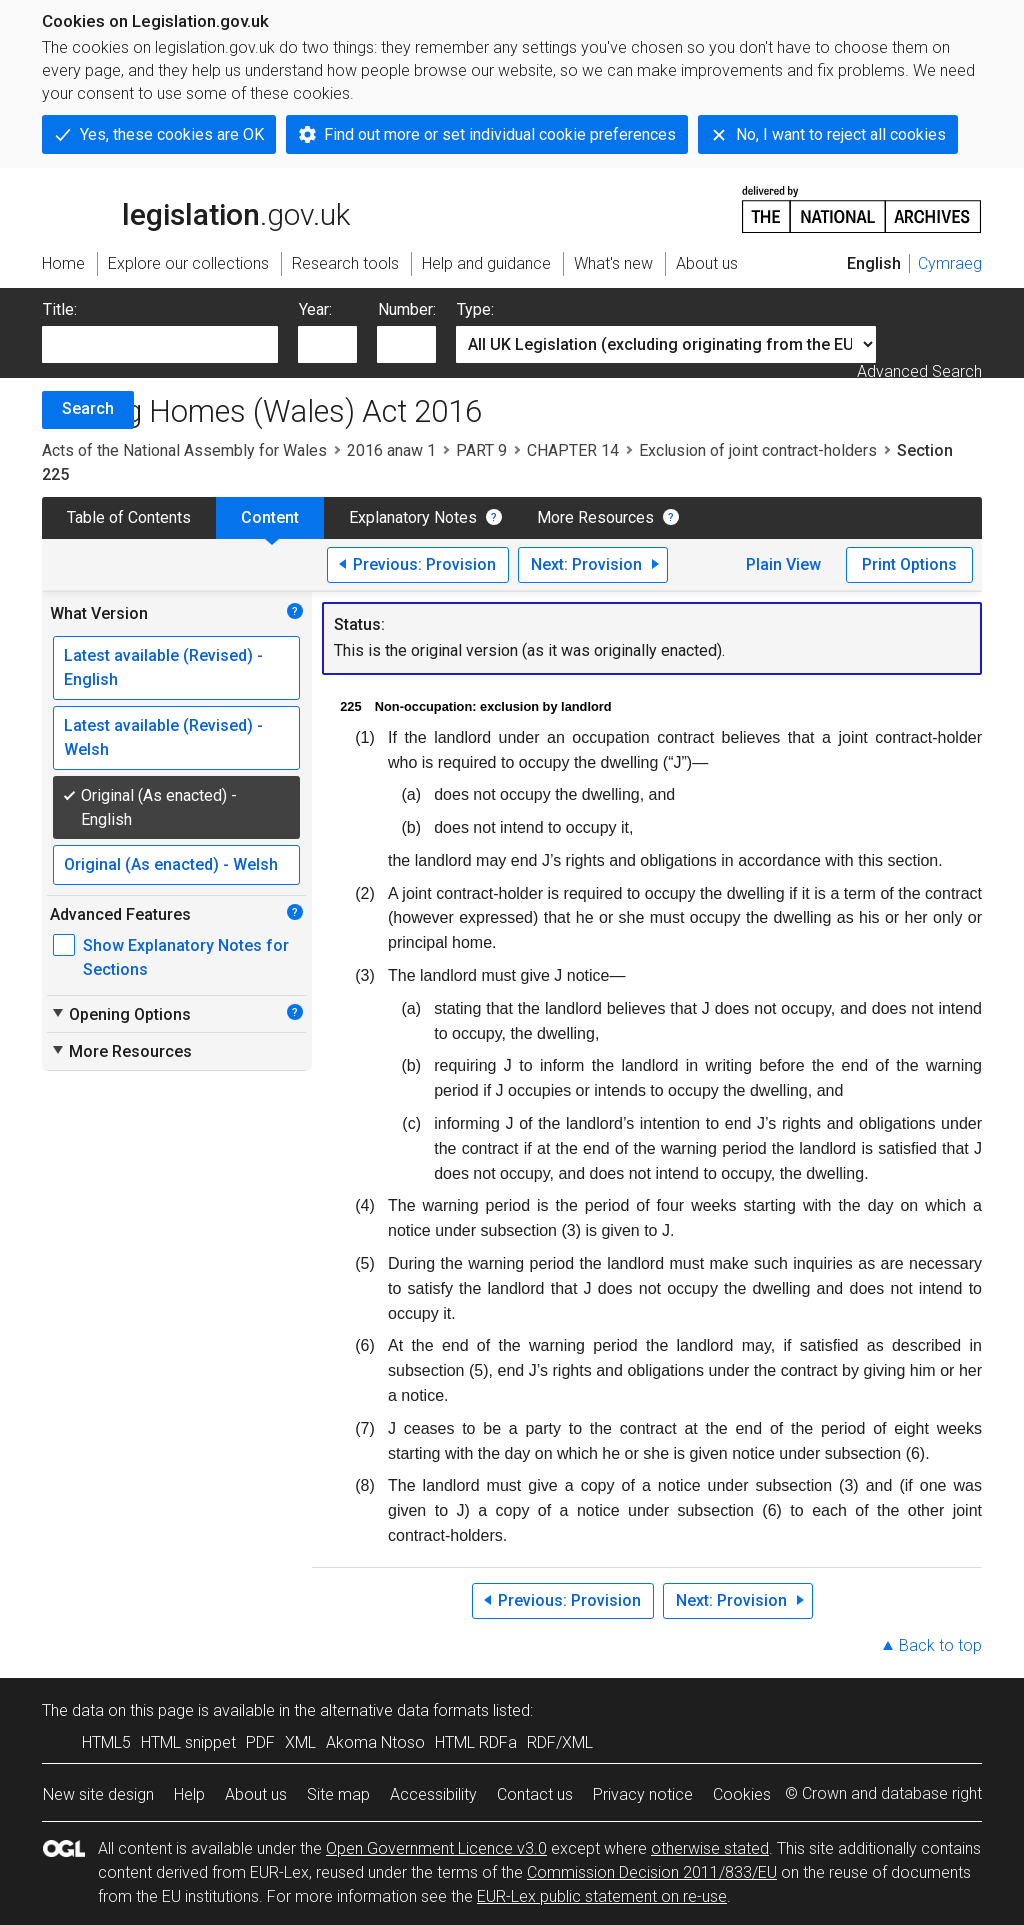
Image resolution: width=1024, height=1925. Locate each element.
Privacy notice (643, 1794)
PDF (260, 1742)
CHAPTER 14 (573, 450)
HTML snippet (188, 1742)
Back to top (940, 1645)
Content (270, 517)
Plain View (783, 564)
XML (300, 1742)
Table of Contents (129, 517)
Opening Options (120, 1014)
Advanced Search (919, 371)
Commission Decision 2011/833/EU (652, 1872)
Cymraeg (950, 263)
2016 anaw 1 (391, 450)
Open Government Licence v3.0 (436, 1848)
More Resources (595, 517)
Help (189, 1794)
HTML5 (106, 1742)
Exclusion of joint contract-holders (758, 450)
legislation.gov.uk (196, 208)
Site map (338, 1794)
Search (88, 408)
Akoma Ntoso (375, 1742)
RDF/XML (560, 1742)
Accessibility (433, 1794)
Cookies (742, 1794)
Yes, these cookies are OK (172, 134)
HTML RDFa (476, 1742)
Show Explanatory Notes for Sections (186, 957)
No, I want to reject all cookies (841, 134)
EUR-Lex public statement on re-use (602, 1896)
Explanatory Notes (413, 517)
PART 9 (481, 450)
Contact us (535, 1794)
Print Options (909, 564)
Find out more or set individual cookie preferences (500, 134)
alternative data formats (404, 1710)
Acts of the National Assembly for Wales (184, 450)
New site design (98, 1794)
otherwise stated (710, 1848)
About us (256, 1794)
